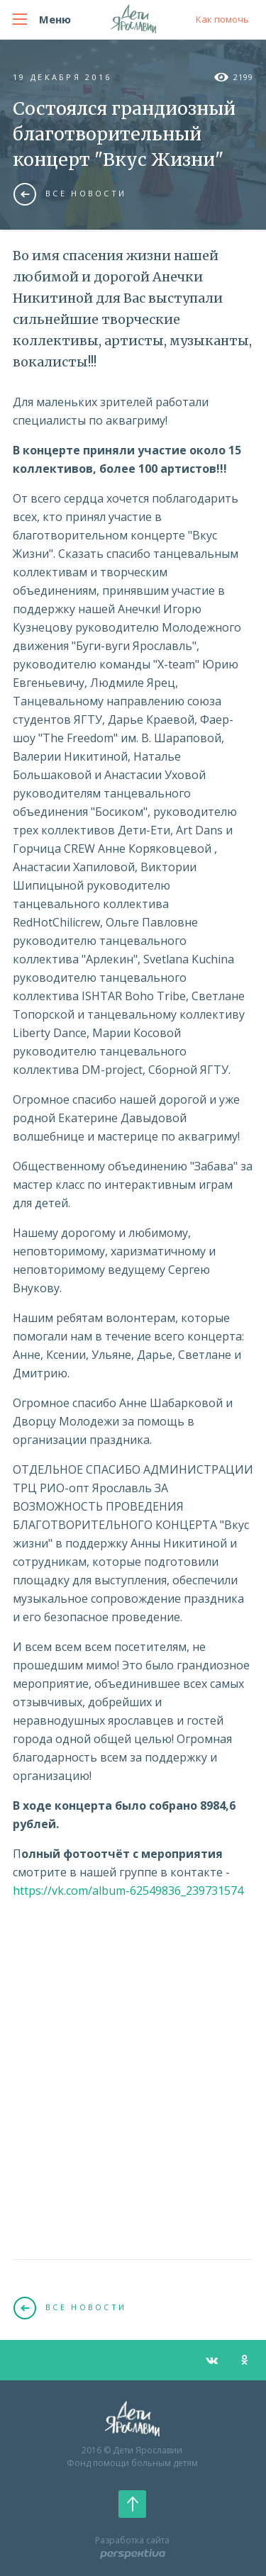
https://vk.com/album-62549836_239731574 (128, 1890)
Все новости (69, 193)
